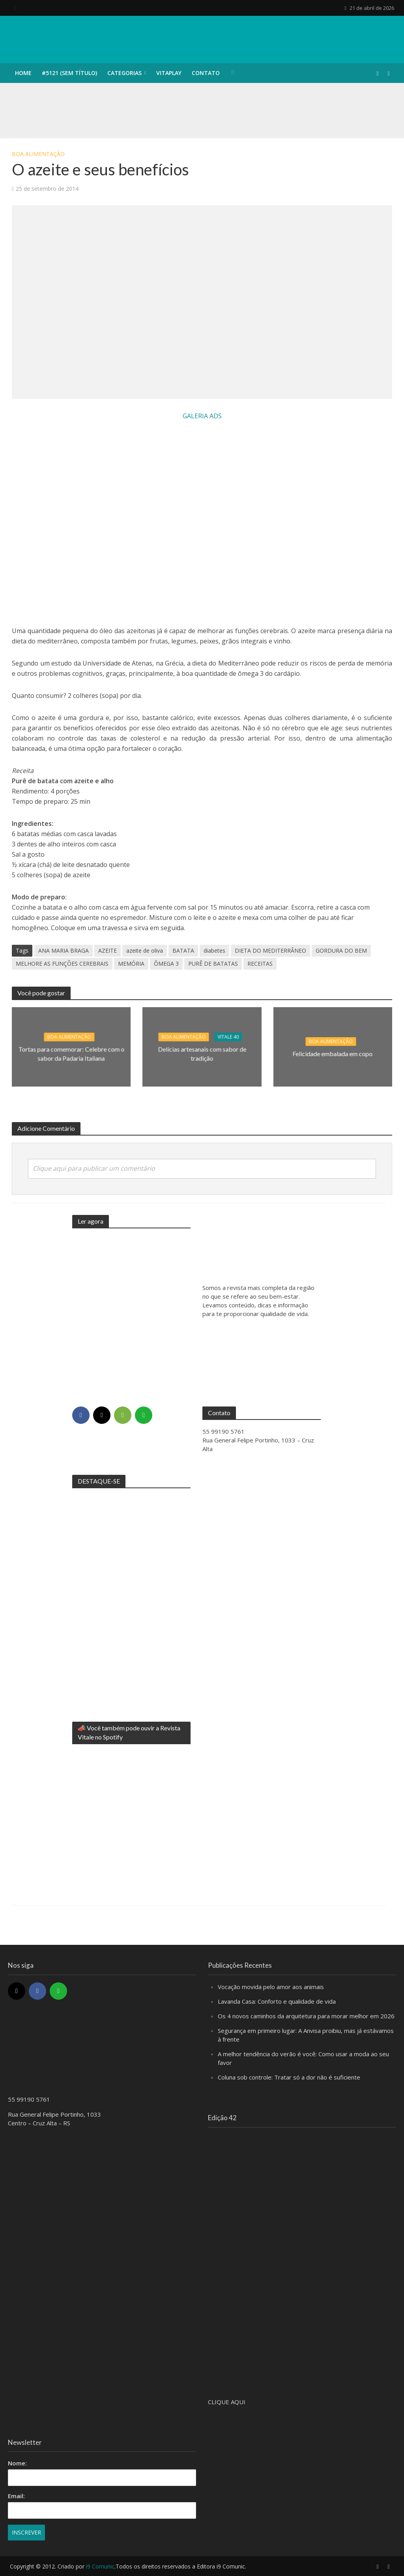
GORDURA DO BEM (341, 950)
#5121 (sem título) (69, 73)
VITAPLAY (168, 73)
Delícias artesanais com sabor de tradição (202, 1053)
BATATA (183, 950)
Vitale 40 (228, 1036)
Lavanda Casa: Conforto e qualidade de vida (277, 2001)
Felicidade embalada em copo (333, 1053)
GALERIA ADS (202, 416)
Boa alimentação (38, 154)
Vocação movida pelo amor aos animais (271, 1987)
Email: (16, 2496)
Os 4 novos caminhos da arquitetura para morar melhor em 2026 (306, 2016)
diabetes (214, 950)
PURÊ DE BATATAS (213, 963)
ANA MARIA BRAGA (63, 950)
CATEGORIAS (124, 73)
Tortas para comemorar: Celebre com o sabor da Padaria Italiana (71, 1053)
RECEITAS (260, 963)
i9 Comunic (100, 2566)
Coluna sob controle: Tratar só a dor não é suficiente (289, 2077)
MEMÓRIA (131, 963)
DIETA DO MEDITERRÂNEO (270, 950)
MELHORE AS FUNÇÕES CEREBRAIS (62, 963)
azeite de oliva (144, 950)
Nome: (17, 2463)
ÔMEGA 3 (166, 963)
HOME (23, 73)
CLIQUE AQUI (226, 2402)
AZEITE (107, 950)
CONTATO (206, 73)
